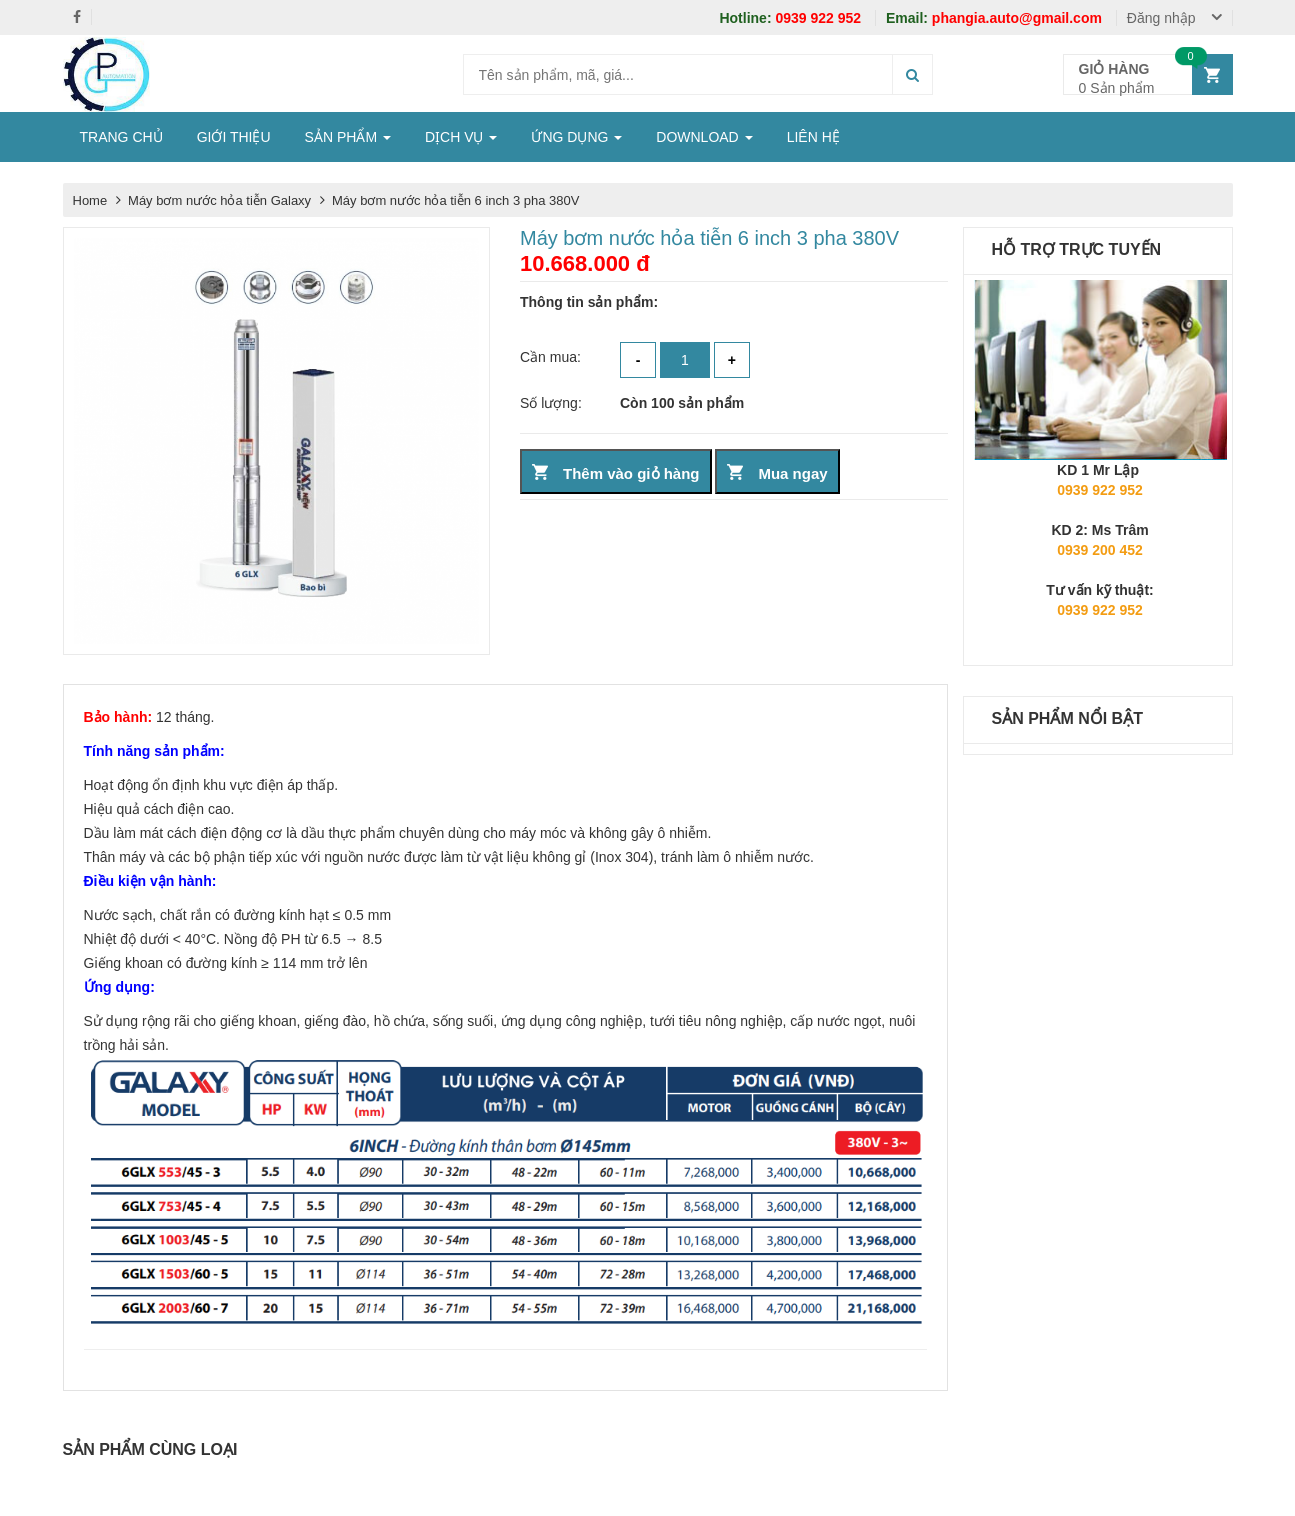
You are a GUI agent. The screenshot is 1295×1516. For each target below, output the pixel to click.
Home (90, 200)
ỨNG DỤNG (576, 137)
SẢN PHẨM (348, 137)
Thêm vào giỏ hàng (631, 473)
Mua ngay (792, 473)
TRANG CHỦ (121, 137)
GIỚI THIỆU (234, 137)
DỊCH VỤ (461, 137)
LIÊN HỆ (813, 137)
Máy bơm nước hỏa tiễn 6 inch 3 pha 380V (455, 200)
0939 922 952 (792, 18)
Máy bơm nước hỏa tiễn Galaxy (221, 200)
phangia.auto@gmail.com (996, 18)
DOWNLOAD (704, 137)
